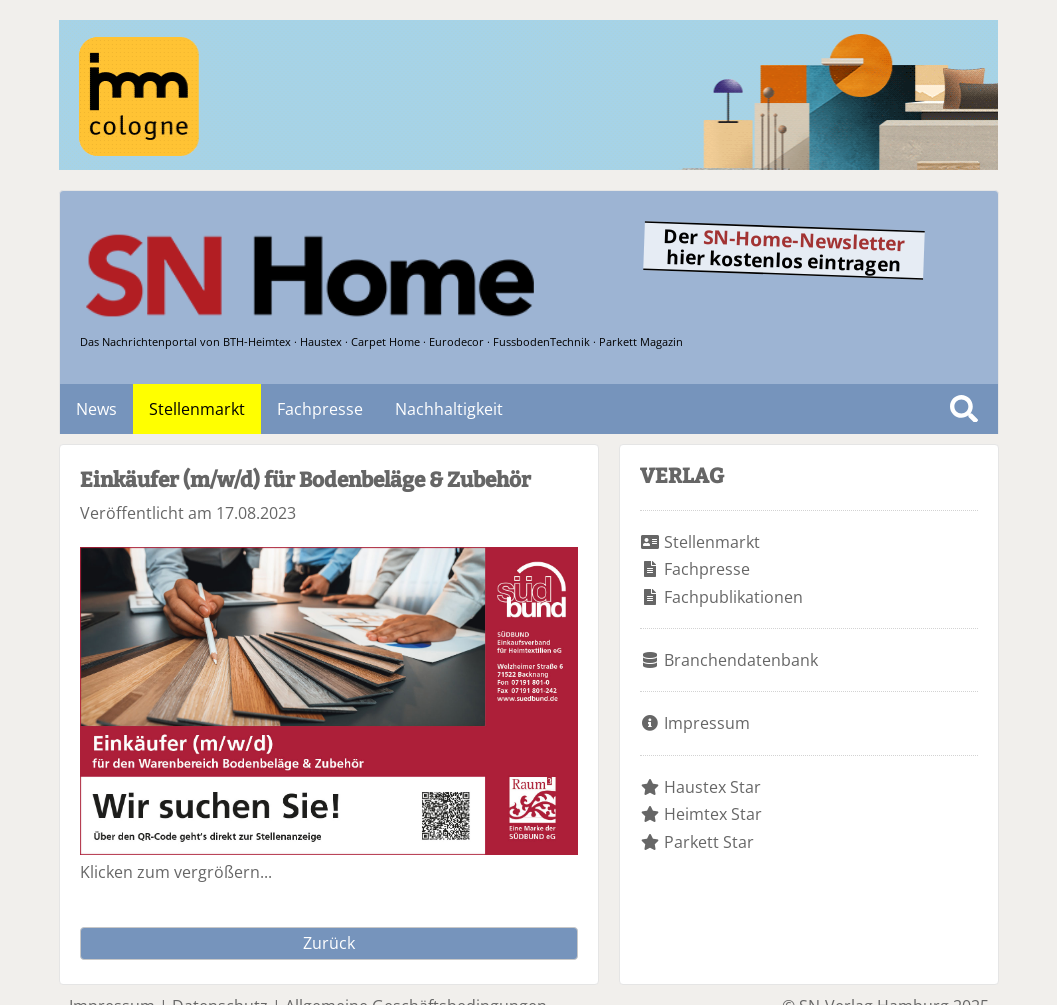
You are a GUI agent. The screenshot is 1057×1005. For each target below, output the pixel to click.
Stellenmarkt (197, 409)
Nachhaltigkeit (449, 409)
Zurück (329, 943)
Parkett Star (709, 842)
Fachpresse (320, 409)
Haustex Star (712, 787)
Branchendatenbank (741, 660)
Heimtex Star (713, 814)
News (96, 409)
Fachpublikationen (733, 597)
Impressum (707, 723)
